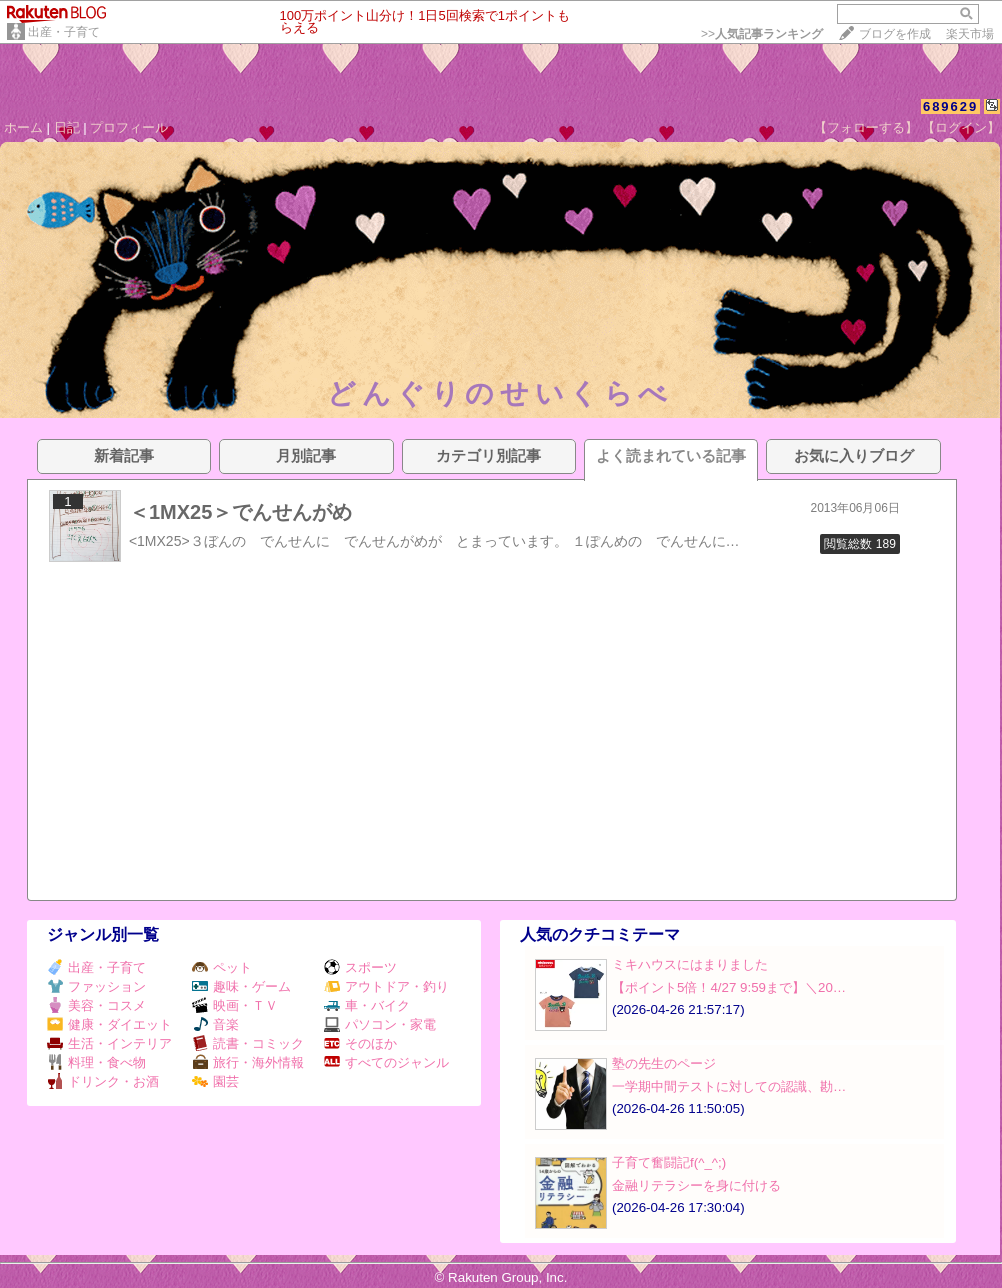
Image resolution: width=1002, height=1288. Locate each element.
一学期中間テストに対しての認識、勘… (729, 1086)
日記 (67, 127)
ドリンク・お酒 (103, 1081)
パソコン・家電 (380, 1024)
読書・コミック (248, 1043)
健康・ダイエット (109, 1024)
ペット (222, 967)
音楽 (215, 1024)
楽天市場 (970, 34)
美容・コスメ (96, 1005)
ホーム (23, 127)
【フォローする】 (866, 127)
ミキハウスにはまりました (690, 964)
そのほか (360, 1043)
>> (762, 34)
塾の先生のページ (664, 1063)
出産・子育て (64, 32)
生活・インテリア (109, 1043)
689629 (950, 106)
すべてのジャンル (386, 1062)
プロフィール (129, 127)
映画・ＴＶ (235, 1005)
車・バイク (367, 1005)
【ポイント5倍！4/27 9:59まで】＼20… (729, 987)
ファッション (96, 986)
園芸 (215, 1081)
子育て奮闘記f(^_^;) (669, 1162)
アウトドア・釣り (386, 986)
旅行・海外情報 (248, 1062)
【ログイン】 (961, 127)
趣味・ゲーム (241, 986)
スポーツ (360, 967)
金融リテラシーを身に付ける (696, 1185)
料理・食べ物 (96, 1062)
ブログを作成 (895, 34)
